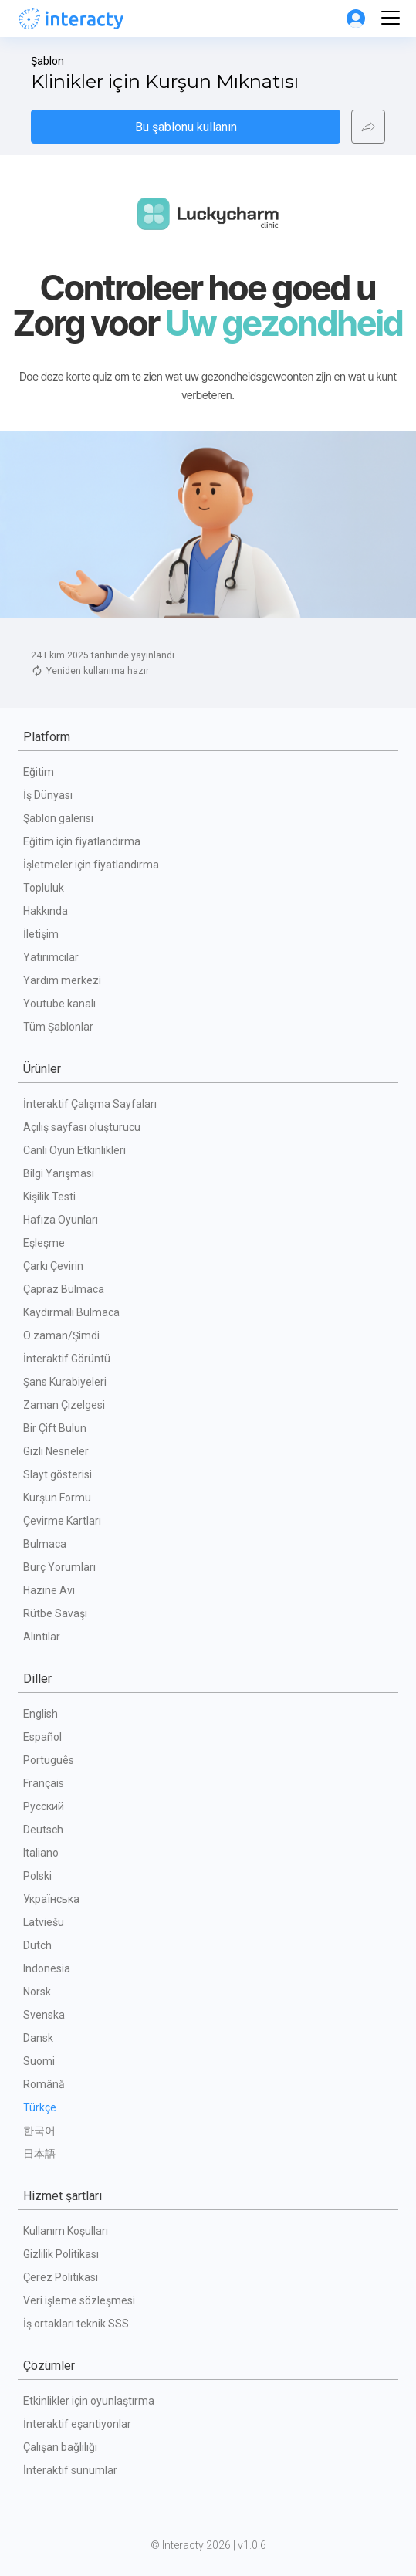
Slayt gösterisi (57, 1474)
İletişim (41, 934)
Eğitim (38, 772)
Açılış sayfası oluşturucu (81, 1127)
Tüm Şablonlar (58, 1027)
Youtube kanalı (59, 1003)
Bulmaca (44, 1544)
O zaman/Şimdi (61, 1335)
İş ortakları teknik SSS (76, 2323)
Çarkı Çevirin (53, 1266)
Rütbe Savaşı (55, 1613)
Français (43, 1783)
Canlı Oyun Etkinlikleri (74, 1150)
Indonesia (46, 1968)
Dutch (37, 1945)
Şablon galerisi (58, 818)
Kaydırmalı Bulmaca (71, 1312)
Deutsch (43, 1829)
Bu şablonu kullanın (186, 127)
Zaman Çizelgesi (64, 1405)
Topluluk (43, 888)
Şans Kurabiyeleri (65, 1382)
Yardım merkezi (62, 980)
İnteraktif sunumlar (70, 2470)
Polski (37, 1876)
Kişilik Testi (49, 1196)
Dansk (38, 2038)
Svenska (44, 2015)
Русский (43, 1806)
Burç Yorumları (59, 1567)
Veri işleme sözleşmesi (79, 2300)
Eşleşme (44, 1243)
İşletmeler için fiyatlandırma (91, 864)
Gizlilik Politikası (61, 2254)
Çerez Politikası (60, 2277)
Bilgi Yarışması (58, 1173)
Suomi (39, 2061)
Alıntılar (41, 1636)
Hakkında (45, 911)
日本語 (39, 2154)
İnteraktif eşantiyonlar (77, 2424)
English (40, 1714)
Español (42, 1737)
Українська (51, 1899)
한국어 (39, 2130)
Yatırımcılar (51, 957)
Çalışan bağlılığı (60, 2447)
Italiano (41, 1853)
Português (48, 1760)
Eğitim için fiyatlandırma (81, 841)
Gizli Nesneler (56, 1451)
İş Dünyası (48, 795)
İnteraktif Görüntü (66, 1358)
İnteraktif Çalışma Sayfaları (90, 1104)
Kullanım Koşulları (65, 2231)
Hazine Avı (49, 1590)
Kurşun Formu (57, 1497)
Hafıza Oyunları (60, 1220)
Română (44, 2084)
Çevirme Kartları (62, 1521)
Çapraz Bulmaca (63, 1289)
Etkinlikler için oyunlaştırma (88, 2401)
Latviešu (43, 1922)
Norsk (37, 1991)
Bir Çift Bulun (54, 1428)
